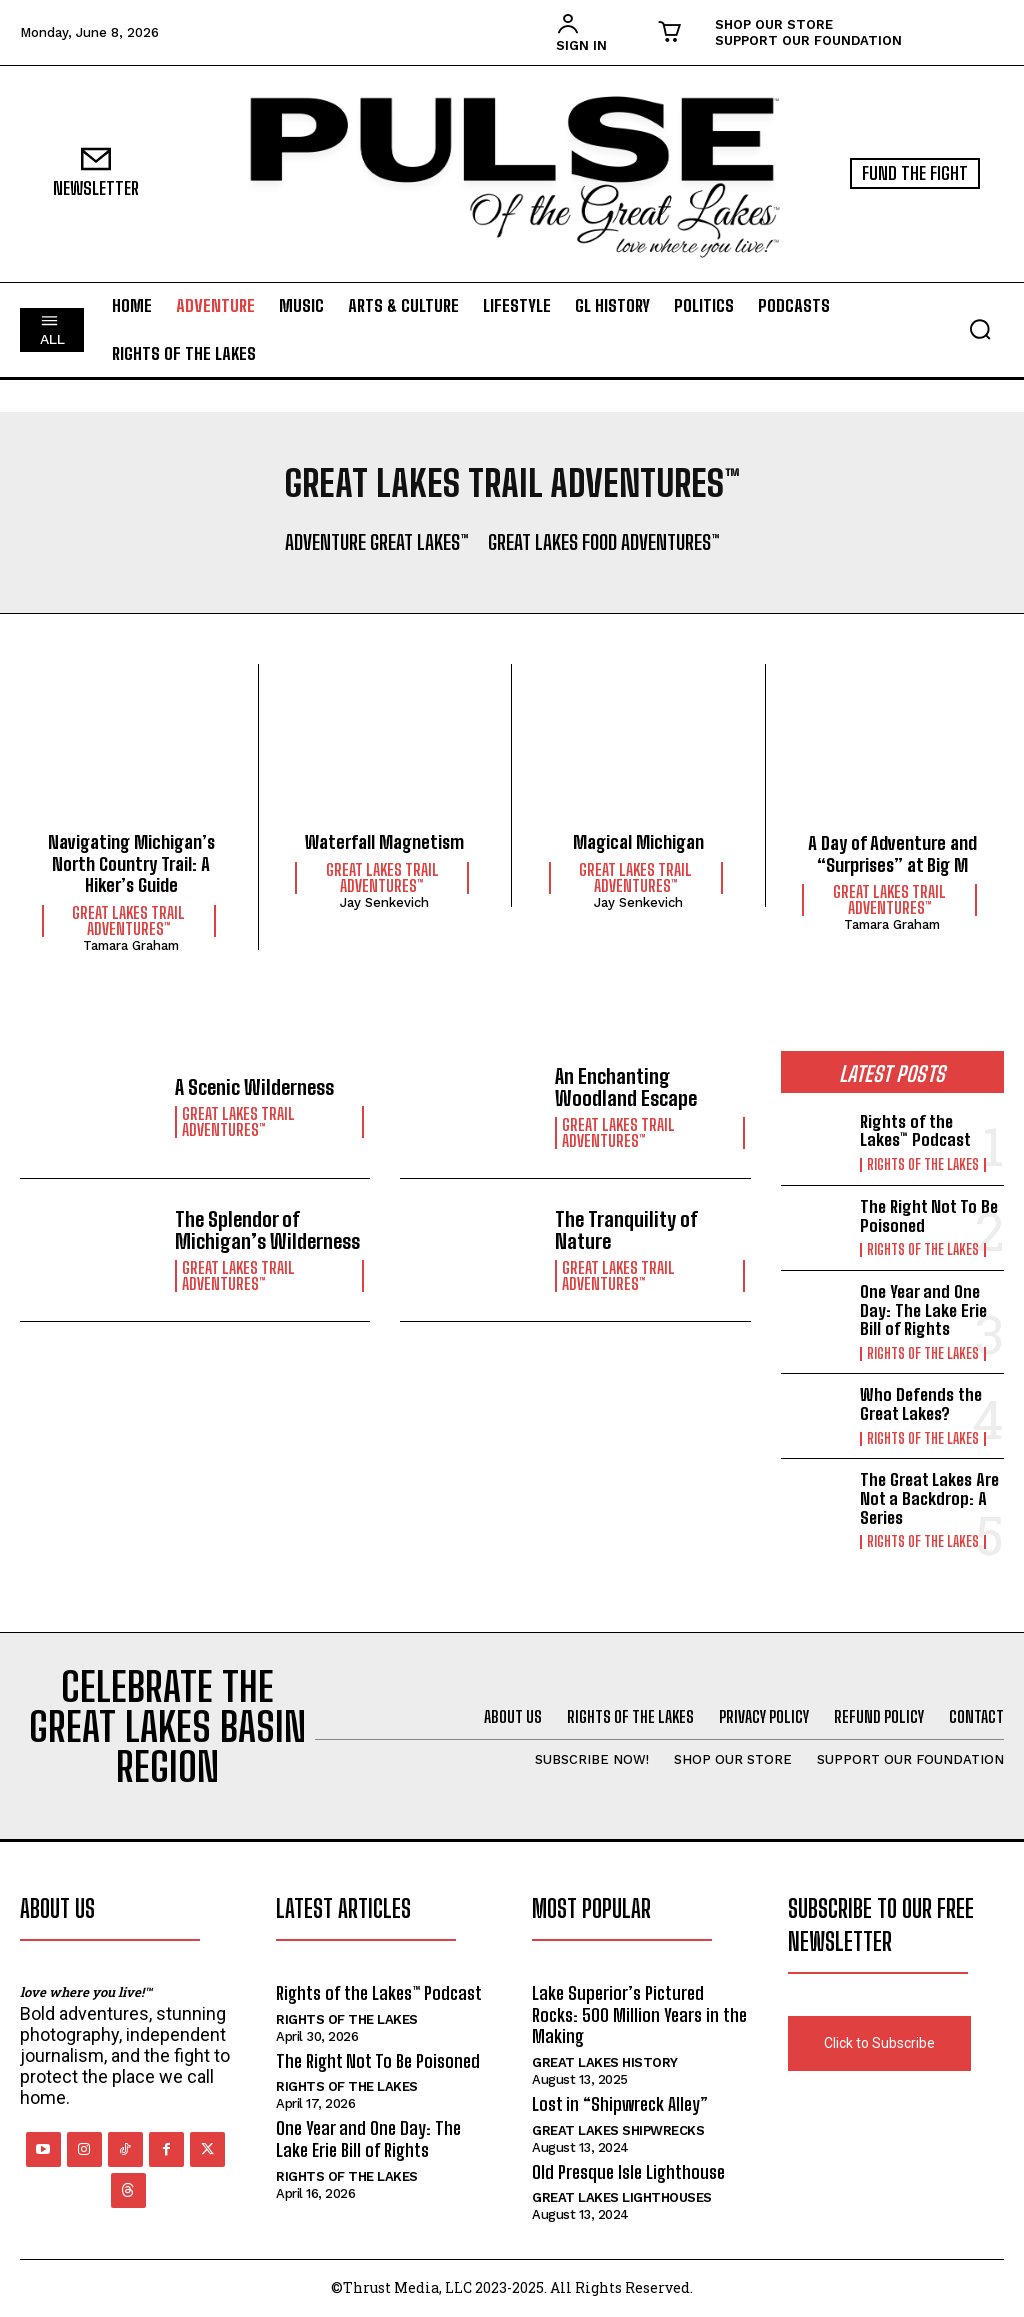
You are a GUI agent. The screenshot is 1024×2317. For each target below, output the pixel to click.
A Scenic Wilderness (254, 1087)
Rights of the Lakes (923, 1165)
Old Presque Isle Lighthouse (628, 2172)
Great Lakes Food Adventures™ (604, 542)
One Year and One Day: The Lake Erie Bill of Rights (923, 1310)
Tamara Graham (131, 945)
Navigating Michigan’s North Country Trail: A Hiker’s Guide (131, 863)
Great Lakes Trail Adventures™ (128, 921)
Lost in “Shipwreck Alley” (620, 2104)
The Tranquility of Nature (626, 1230)
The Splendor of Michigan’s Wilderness (267, 1230)
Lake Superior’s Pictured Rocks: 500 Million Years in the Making (639, 2014)
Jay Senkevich (384, 902)
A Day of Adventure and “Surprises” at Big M (892, 854)
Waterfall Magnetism (384, 842)
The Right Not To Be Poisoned (929, 1216)
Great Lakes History (605, 2062)
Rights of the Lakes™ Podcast (915, 1131)
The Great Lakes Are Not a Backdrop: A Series (929, 1498)
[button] (980, 329)
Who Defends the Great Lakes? (921, 1404)
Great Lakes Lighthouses (622, 2197)
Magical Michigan (638, 842)
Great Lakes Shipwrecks (618, 2130)
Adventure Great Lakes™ (377, 542)
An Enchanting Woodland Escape (626, 1087)
